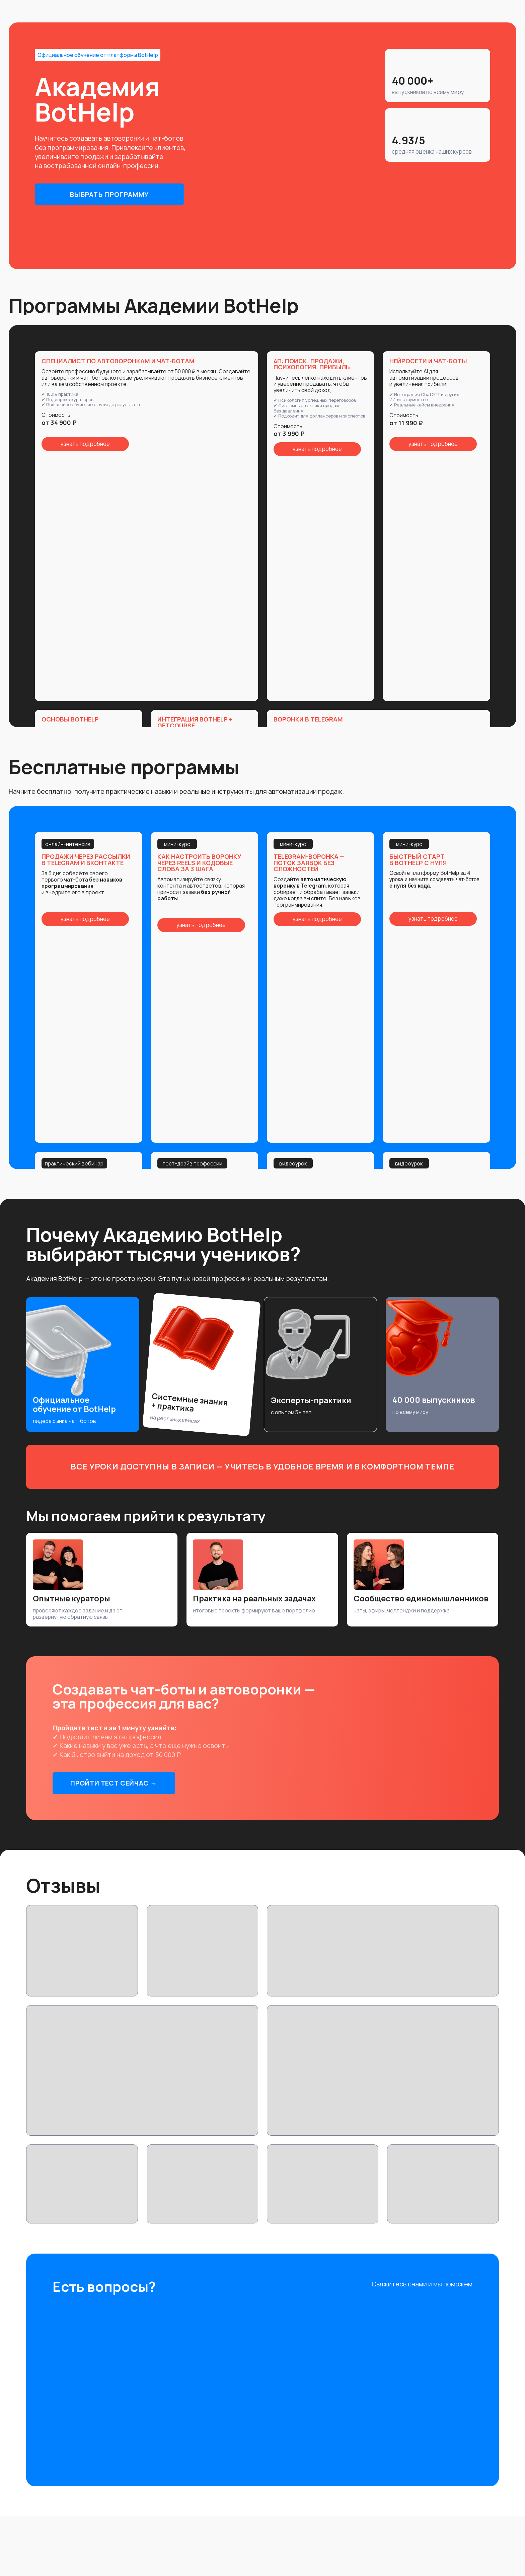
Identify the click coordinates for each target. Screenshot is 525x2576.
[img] (420, 2306)
